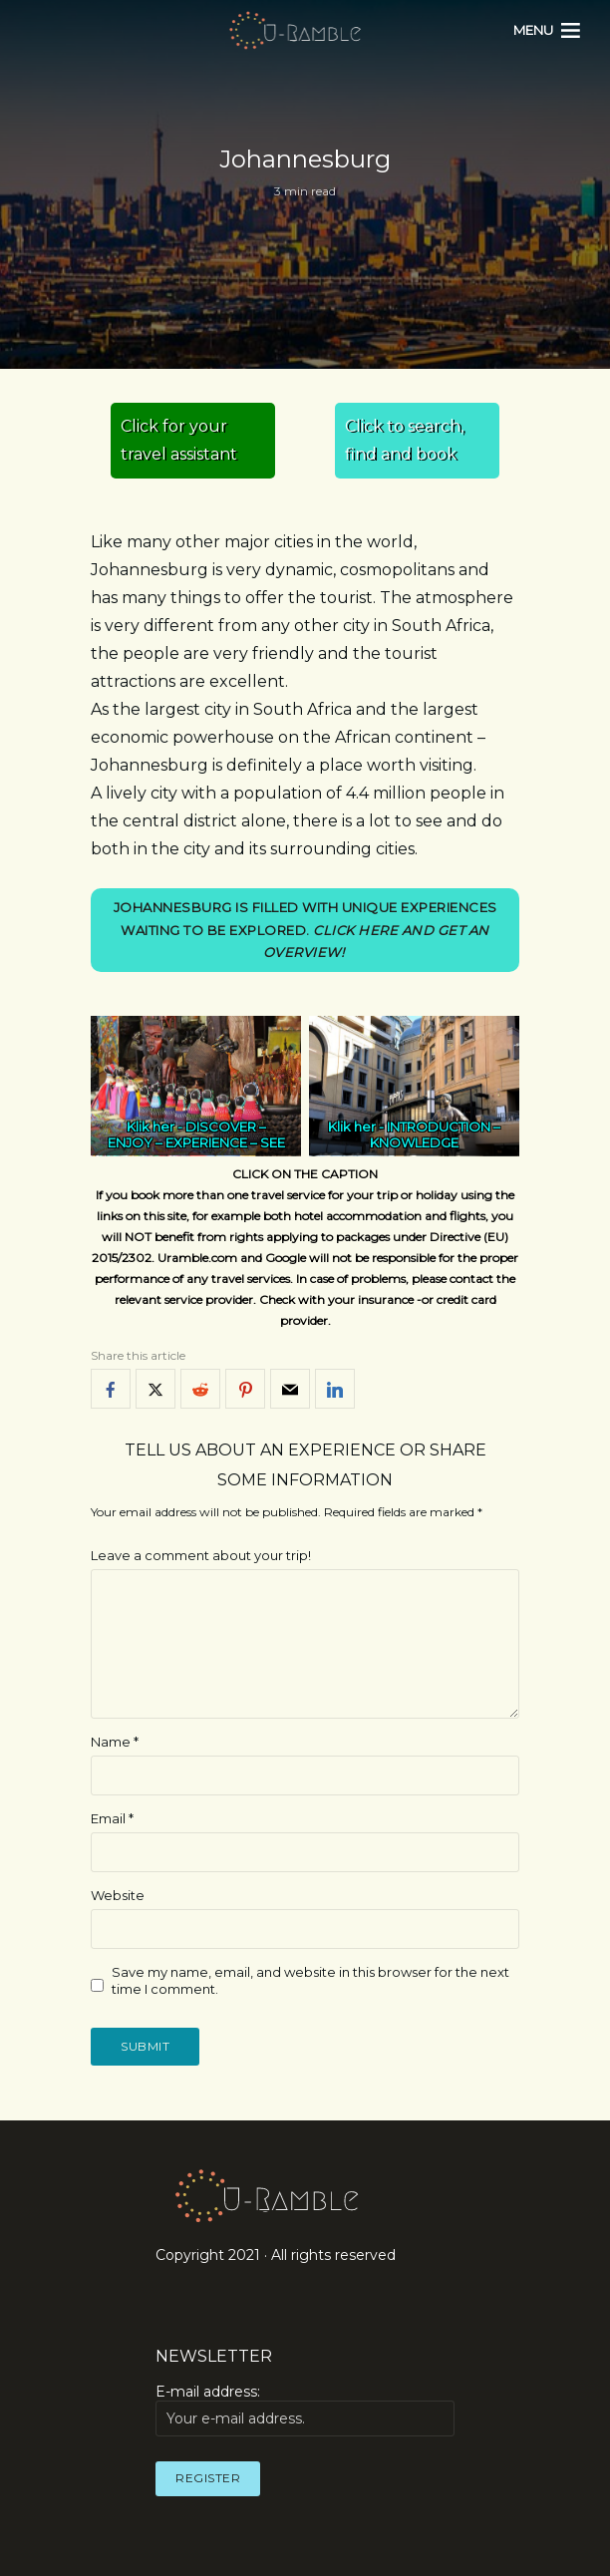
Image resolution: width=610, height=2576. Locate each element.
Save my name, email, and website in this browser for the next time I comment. (310, 1980)
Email (112, 1818)
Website (118, 1895)
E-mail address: (305, 2410)
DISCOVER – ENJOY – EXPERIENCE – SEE (196, 1135)
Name (115, 1743)
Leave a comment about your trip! (201, 1556)
